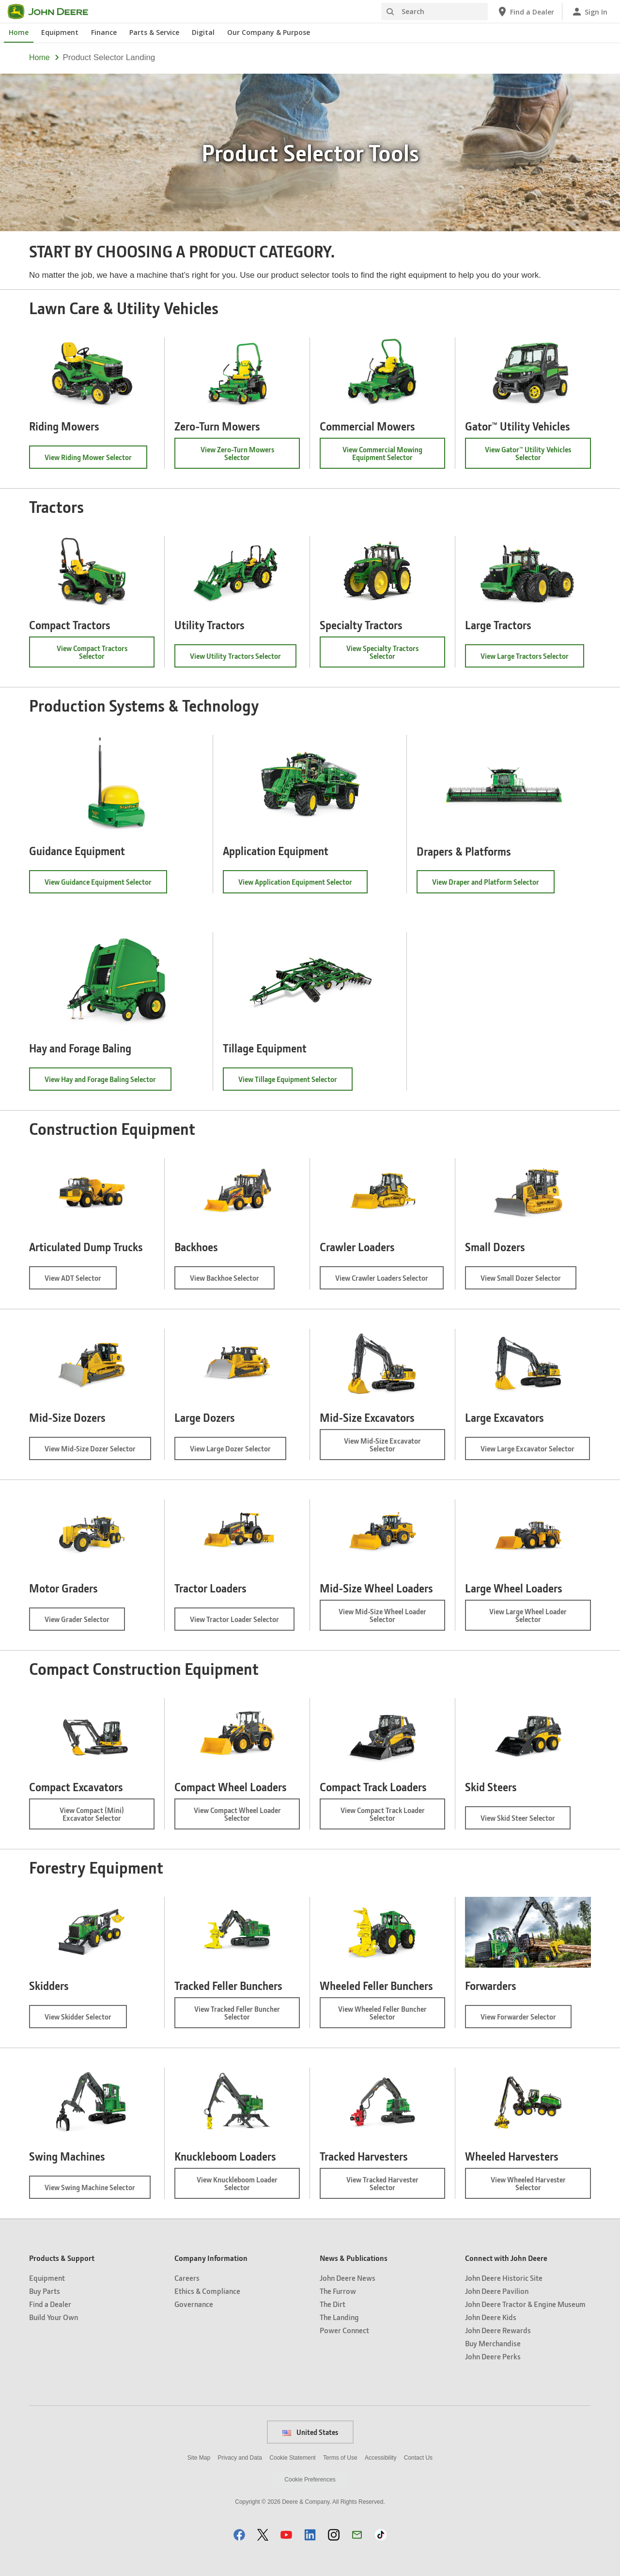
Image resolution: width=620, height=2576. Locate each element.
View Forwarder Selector (526, 2019)
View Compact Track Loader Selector (383, 1817)
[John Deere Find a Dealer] (525, 11)
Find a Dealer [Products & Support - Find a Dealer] (50, 2304)
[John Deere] (54, 11)
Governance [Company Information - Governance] (193, 2304)
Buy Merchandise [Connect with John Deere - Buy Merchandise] (493, 2343)
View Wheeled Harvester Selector (532, 2187)
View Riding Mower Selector (96, 460)
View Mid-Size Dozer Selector (98, 1451)
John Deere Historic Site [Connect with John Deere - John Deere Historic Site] (503, 2278)
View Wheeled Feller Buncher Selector (382, 2016)
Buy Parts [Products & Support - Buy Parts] (44, 2291)
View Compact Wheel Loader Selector (237, 1817)
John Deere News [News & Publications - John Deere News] (347, 2278)
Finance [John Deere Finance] (104, 32)
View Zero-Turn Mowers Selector (238, 457)
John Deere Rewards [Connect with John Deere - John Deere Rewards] (498, 2330)
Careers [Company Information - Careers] (187, 2278)
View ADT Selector (81, 1280)
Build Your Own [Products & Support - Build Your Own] (53, 2317)
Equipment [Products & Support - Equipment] (47, 2278)
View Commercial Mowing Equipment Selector (393, 457)
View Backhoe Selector (232, 1280)
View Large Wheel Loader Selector (528, 1618)
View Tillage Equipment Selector (295, 1082)
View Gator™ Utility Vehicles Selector (528, 457)
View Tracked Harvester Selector (387, 2187)
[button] (239, 2534)
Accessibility (380, 2457)
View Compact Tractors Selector (93, 655)
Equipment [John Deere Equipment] (59, 32)
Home (39, 57)
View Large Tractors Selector (532, 659)
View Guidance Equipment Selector (106, 885)
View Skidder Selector (86, 2019)
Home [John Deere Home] (19, 32)
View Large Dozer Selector (238, 1451)
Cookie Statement (292, 2457)
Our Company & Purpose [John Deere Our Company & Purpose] (268, 32)
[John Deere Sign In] (589, 11)
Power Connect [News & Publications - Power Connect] (344, 2330)
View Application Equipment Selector (303, 885)
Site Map (198, 2457)
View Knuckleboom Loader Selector (244, 2187)
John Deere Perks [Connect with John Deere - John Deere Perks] (493, 2356)
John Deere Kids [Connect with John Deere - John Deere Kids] (490, 2317)
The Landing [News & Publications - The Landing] (339, 2317)
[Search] (434, 11)
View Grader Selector (85, 1622)
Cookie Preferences (309, 2479)
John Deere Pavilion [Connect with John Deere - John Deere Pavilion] (496, 2291)
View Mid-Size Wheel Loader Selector (382, 1618)
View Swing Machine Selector (98, 2190)
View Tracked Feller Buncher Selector (237, 2016)
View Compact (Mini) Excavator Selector (107, 1817)
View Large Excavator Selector (535, 1451)
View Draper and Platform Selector (493, 885)
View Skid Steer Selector (525, 1821)
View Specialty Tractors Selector (384, 655)
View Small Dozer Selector (528, 1280)
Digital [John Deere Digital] (203, 32)
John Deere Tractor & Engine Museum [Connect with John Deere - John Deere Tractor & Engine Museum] (525, 2304)
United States (310, 2432)
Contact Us (418, 2457)
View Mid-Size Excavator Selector (386, 1448)
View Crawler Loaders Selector (389, 1280)
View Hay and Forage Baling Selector (108, 1082)
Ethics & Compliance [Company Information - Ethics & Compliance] (207, 2291)
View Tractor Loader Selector (242, 1622)
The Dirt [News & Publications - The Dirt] (332, 2304)
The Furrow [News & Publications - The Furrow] (338, 2291)
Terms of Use (340, 2457)
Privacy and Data (240, 2457)
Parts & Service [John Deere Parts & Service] (154, 32)
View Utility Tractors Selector (243, 659)
